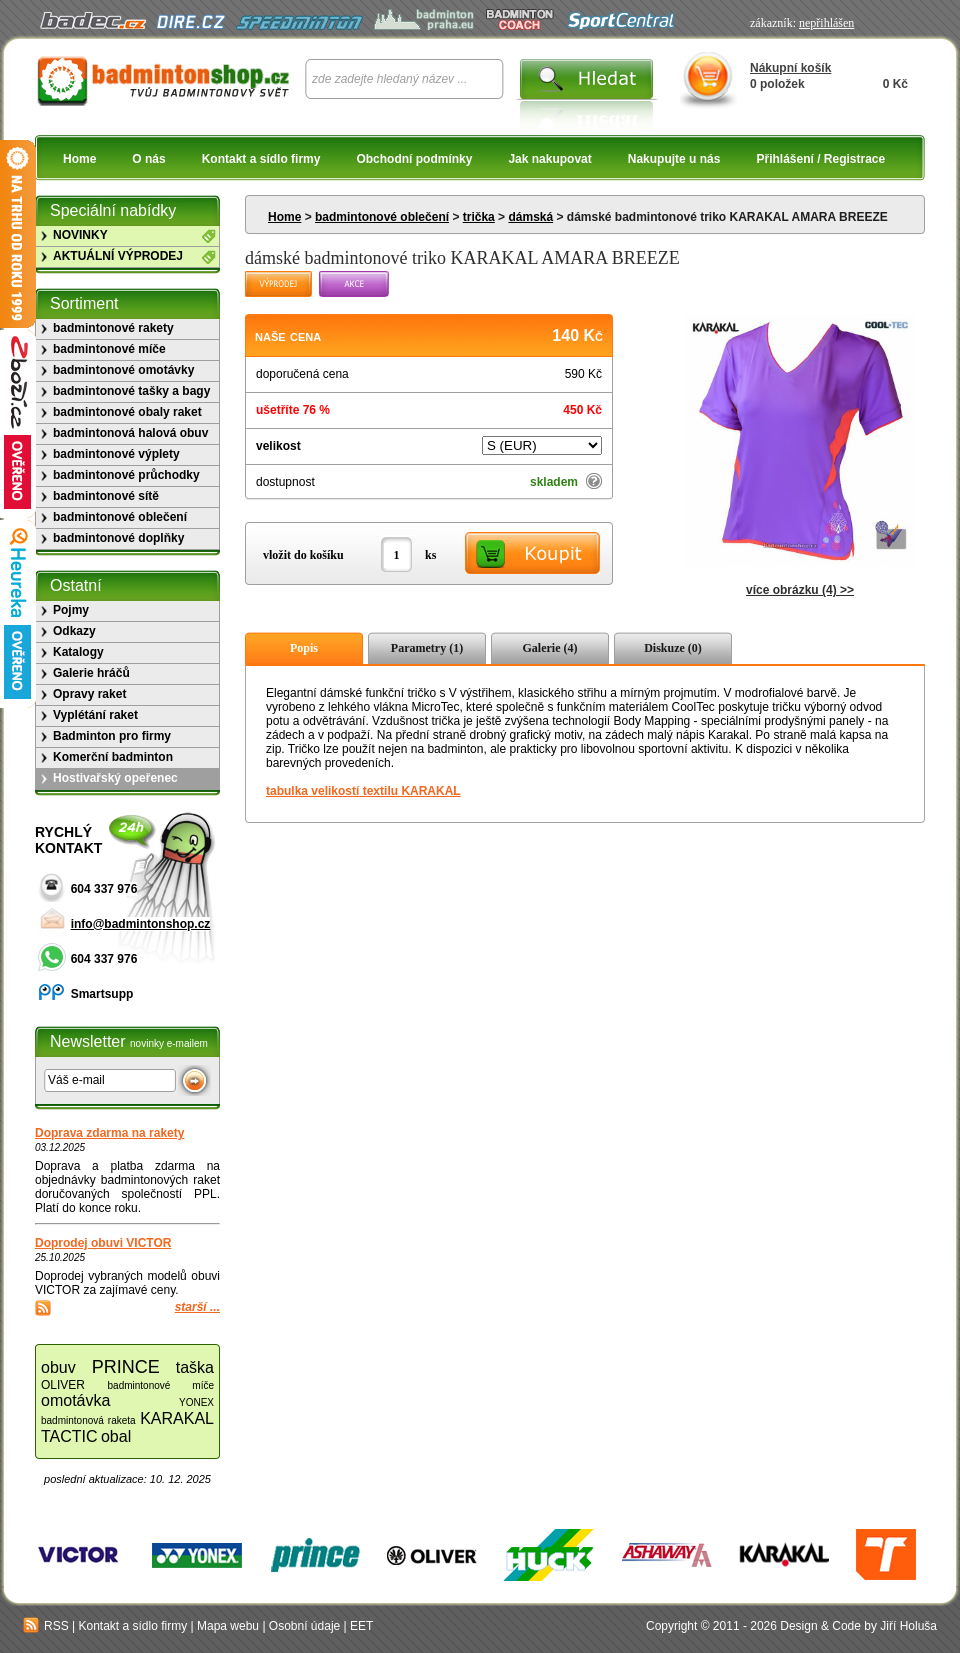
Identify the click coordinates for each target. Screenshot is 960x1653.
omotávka (75, 1400)
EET (361, 1626)
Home (79, 159)
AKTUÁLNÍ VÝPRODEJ (118, 256)
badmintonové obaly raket (127, 412)
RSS (46, 1626)
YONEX (196, 1402)
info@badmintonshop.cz (141, 924)
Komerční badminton (113, 757)
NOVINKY (80, 235)
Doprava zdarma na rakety (109, 1133)
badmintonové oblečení (382, 217)
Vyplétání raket (95, 715)
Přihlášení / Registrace (820, 159)
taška (195, 1367)
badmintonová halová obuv (130, 433)
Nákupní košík (790, 68)
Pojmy (71, 610)
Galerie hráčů (91, 673)
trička (479, 217)
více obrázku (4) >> (800, 590)
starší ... (197, 1307)
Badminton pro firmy (112, 736)
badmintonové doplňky (118, 538)
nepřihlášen (826, 23)
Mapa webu (228, 1626)
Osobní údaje (304, 1626)
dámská (530, 217)
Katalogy (78, 652)
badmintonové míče (109, 349)
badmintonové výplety (116, 454)
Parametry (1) (427, 648)
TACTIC (69, 1436)
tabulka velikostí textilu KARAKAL (363, 791)
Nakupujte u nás (674, 159)
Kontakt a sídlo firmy (261, 159)
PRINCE (126, 1367)
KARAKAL (177, 1418)
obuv (58, 1367)
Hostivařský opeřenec (115, 778)
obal (116, 1436)
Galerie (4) (550, 648)
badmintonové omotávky (123, 370)
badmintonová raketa (88, 1420)
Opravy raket (89, 694)
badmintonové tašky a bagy (131, 391)
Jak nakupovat (549, 159)
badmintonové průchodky (126, 475)
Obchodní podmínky (414, 159)
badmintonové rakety (113, 328)
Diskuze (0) (673, 648)
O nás (148, 159)
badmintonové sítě (106, 496)
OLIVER (63, 1385)
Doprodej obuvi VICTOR (103, 1243)
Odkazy (74, 631)
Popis (304, 648)
